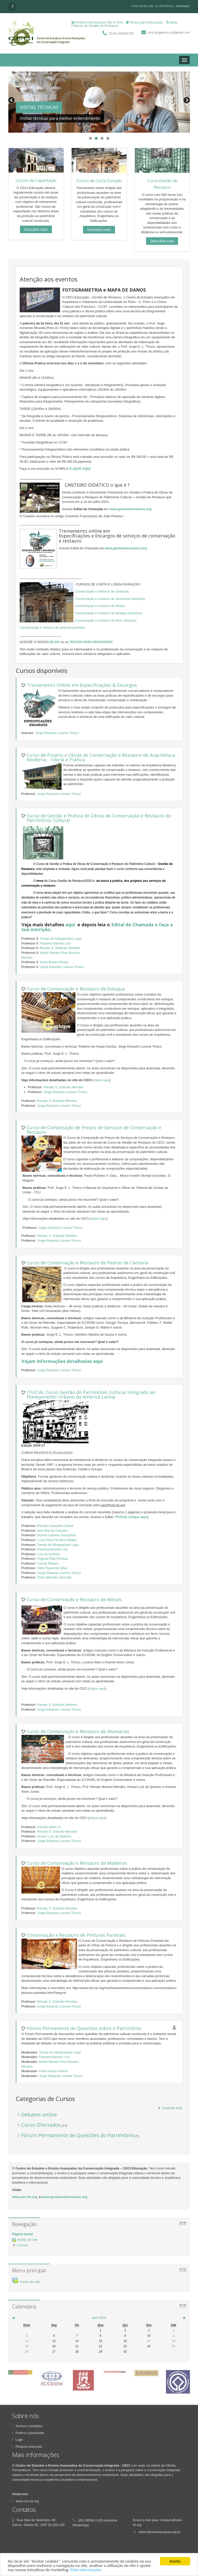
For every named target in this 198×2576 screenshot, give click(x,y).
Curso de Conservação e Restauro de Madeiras (77, 1863)
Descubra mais (36, 229)
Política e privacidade (28, 2433)
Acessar (183, 6)
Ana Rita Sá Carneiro (52, 1530)
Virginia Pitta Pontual (52, 1559)
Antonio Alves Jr (49, 1827)
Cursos (22, 2245)
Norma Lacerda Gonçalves (56, 1535)
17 (148, 2341)
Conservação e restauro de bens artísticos (105, 620)
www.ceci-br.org (25, 2501)
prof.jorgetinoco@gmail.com (169, 32)
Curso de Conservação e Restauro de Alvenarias (78, 1731)
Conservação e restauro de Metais (100, 606)
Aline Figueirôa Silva (52, 1568)
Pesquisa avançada (27, 2446)
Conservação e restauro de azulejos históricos (108, 613)
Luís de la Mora (48, 1554)
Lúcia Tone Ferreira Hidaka (56, 1540)
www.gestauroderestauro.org (64, 2197)
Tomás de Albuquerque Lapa (61, 938)
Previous (12, 101)
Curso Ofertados (41, 2124)
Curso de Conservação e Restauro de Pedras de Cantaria (87, 1262)
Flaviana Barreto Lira (55, 943)
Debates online (39, 2114)
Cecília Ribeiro (48, 1563)
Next (186, 101)
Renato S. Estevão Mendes (60, 948)
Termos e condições (27, 2426)
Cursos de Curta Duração (99, 180)
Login (17, 2440)
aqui (70, 924)
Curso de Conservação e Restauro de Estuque (76, 988)
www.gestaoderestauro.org (130, 509)
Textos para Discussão (144, 22)
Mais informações (85, 2569)
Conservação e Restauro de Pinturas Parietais (76, 1935)
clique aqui (101, 1080)
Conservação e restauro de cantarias (102, 591)
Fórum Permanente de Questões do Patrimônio (77, 2135)
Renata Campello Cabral (55, 1526)
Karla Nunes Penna (54, 962)
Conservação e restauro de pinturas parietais (52, 627)
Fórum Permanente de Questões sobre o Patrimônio (84, 2028)
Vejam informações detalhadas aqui (62, 1361)
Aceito (175, 2561)
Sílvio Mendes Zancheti (54, 1577)
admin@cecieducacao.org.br (160, 2532)
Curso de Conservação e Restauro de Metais (74, 1599)
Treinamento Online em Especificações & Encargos (82, 685)
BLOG (55, 642)
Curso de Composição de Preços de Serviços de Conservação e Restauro (94, 1129)
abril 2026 (99, 2318)
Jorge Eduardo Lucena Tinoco (57, 733)
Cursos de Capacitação (36, 180)
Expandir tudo (172, 2108)
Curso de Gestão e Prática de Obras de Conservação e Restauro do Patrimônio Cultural (99, 817)
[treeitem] (99, 2234)
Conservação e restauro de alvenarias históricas (110, 599)
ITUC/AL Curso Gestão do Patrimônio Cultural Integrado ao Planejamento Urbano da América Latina (91, 1394)
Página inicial (22, 2234)
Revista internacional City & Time (97, 22)
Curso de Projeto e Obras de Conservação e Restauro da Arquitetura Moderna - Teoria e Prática (101, 757)
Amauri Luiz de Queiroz (54, 1836)
